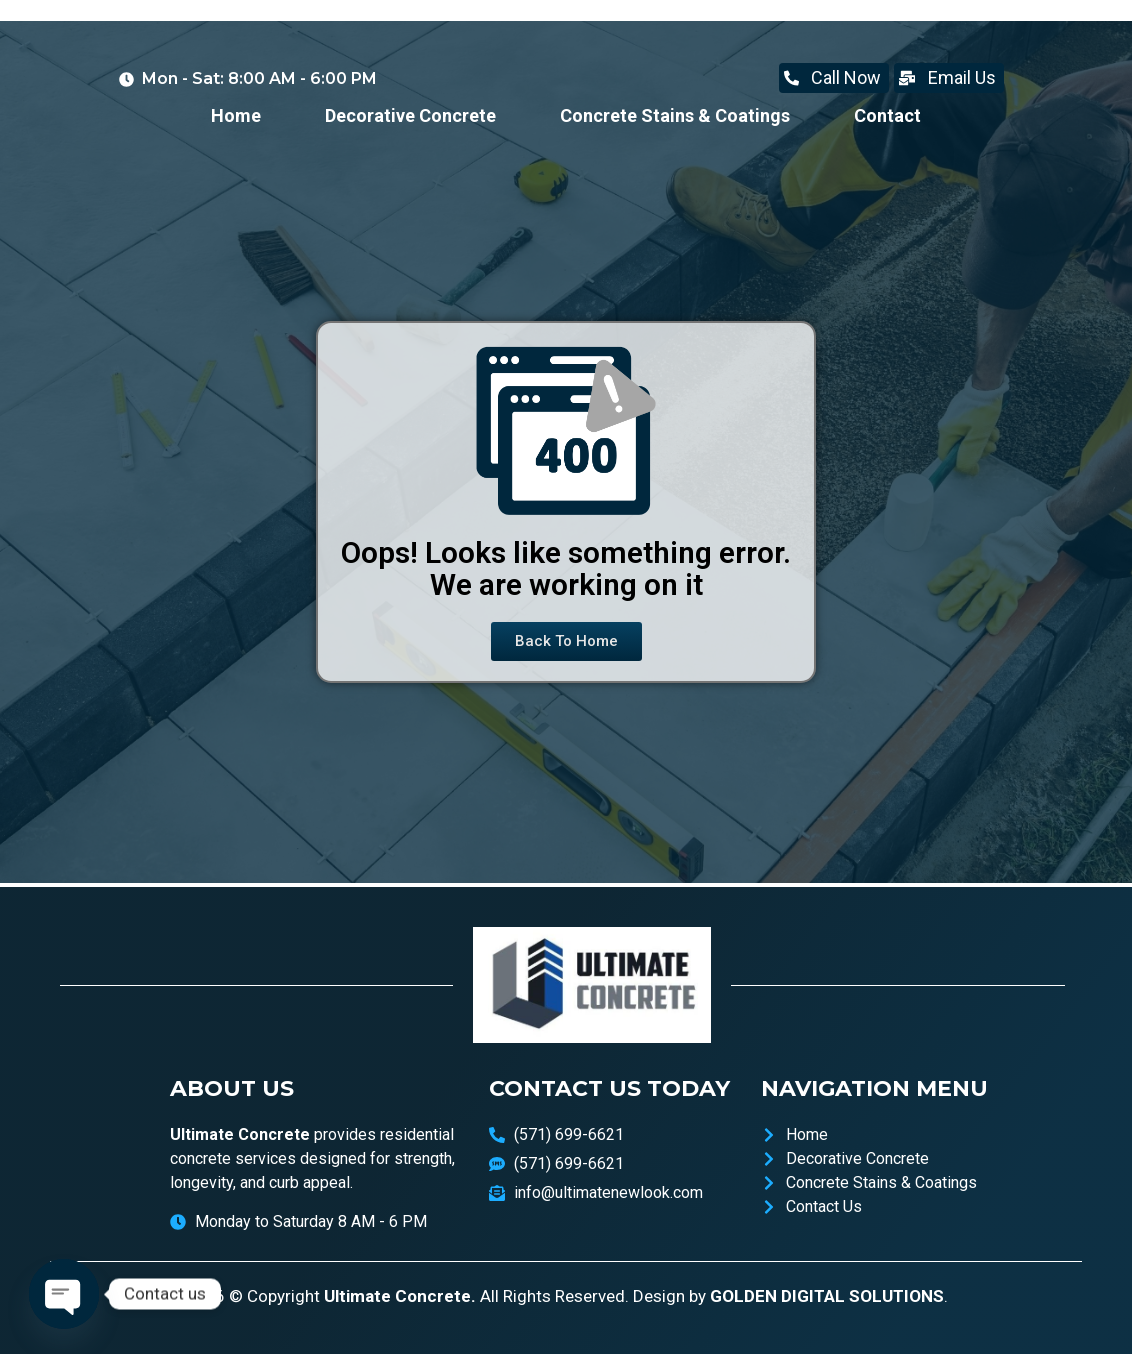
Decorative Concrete (410, 115)
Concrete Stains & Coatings (675, 115)
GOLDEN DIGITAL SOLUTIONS (827, 1296)
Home (236, 115)
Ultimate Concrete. (400, 1296)
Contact (887, 115)
